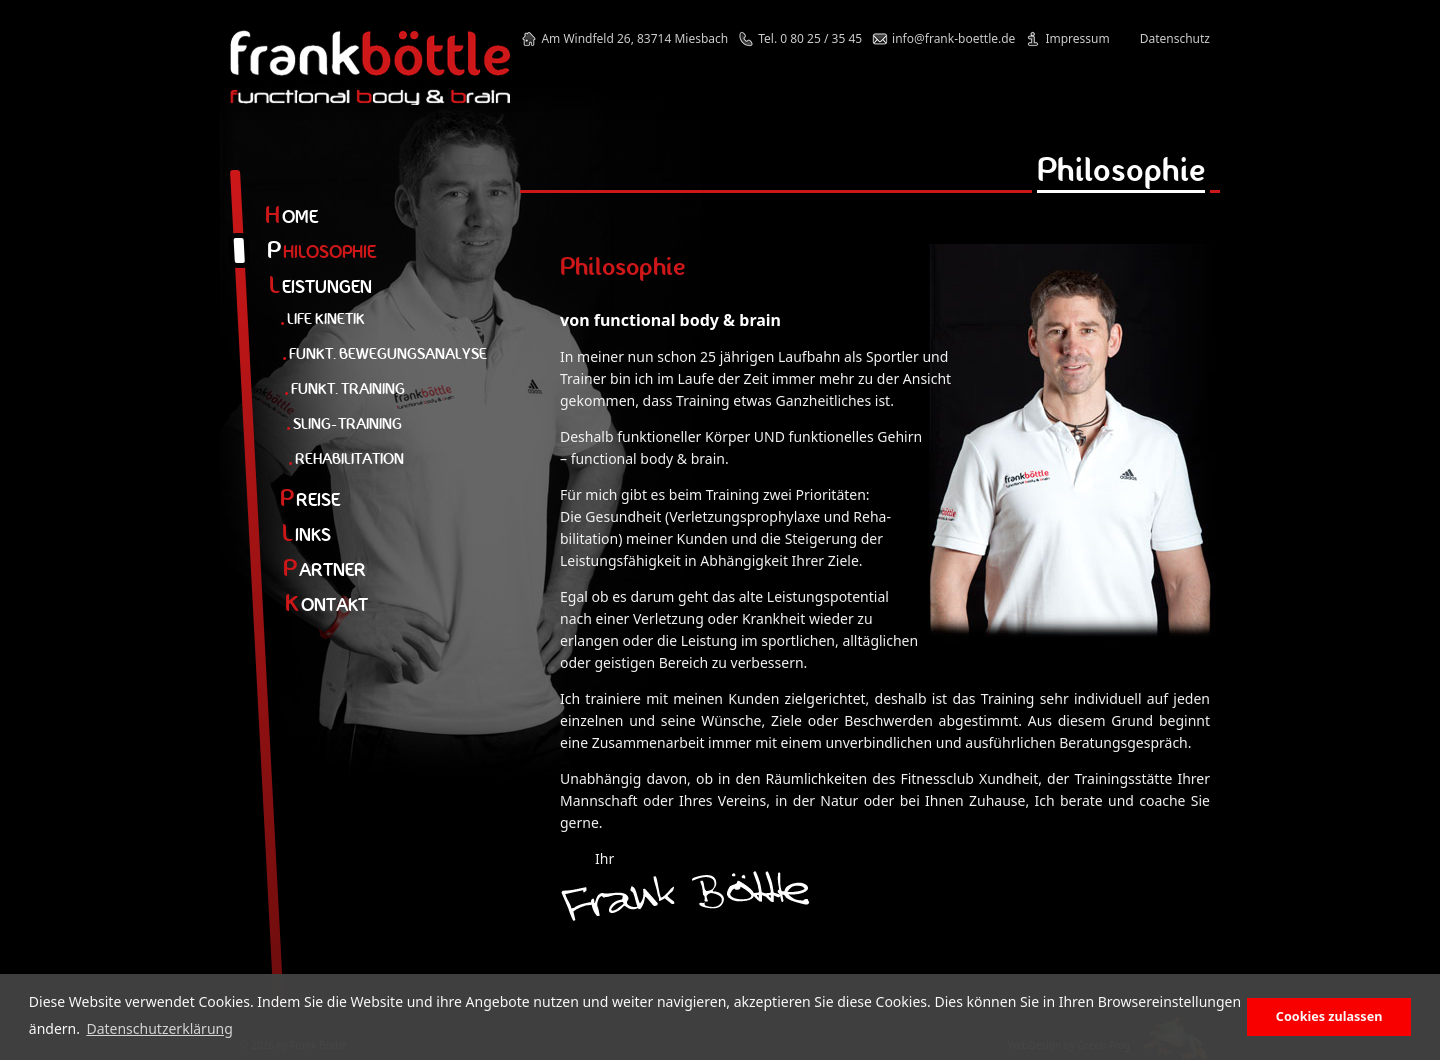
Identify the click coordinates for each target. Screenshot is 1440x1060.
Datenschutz (1175, 38)
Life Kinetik (322, 318)
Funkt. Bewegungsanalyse (384, 353)
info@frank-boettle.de (953, 38)
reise (310, 499)
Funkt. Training (344, 388)
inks (306, 534)
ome (291, 216)
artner (324, 569)
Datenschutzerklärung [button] (159, 1028)
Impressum (1077, 38)
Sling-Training (344, 423)
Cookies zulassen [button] (1329, 1016)
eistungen (320, 286)
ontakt (326, 604)
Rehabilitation (346, 458)
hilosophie (321, 251)
